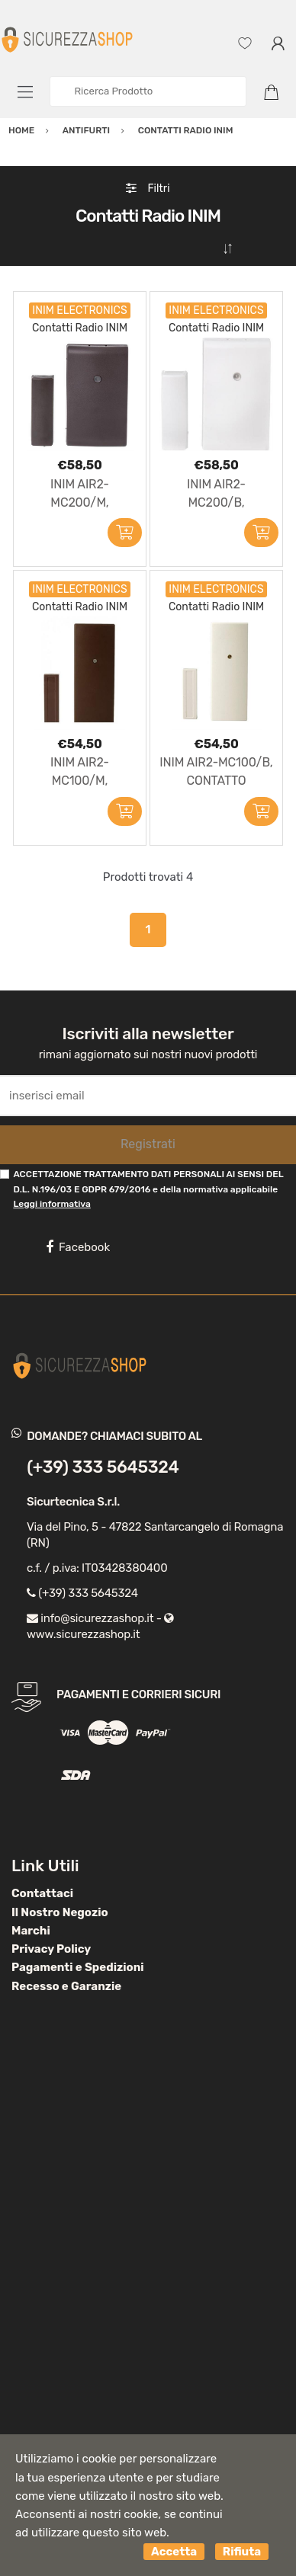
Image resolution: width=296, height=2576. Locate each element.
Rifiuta (242, 2551)
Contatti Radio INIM (79, 328)
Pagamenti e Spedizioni (77, 1967)
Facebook (78, 1247)
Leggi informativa (51, 1203)
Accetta (174, 2551)
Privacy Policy (51, 1949)
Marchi (30, 1931)
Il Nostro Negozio (59, 1912)
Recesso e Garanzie (66, 1986)
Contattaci (42, 1893)
